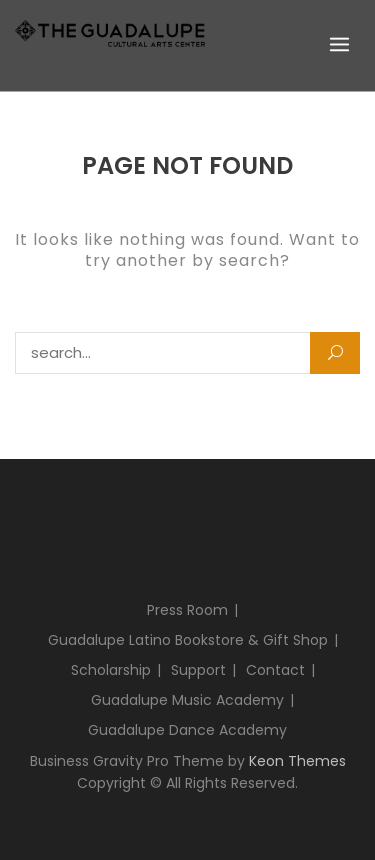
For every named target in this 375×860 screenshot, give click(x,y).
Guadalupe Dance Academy (187, 730)
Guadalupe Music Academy (187, 700)
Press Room (187, 610)
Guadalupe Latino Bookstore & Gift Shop (188, 640)
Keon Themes (297, 761)
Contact (275, 670)
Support (198, 670)
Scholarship (111, 670)
